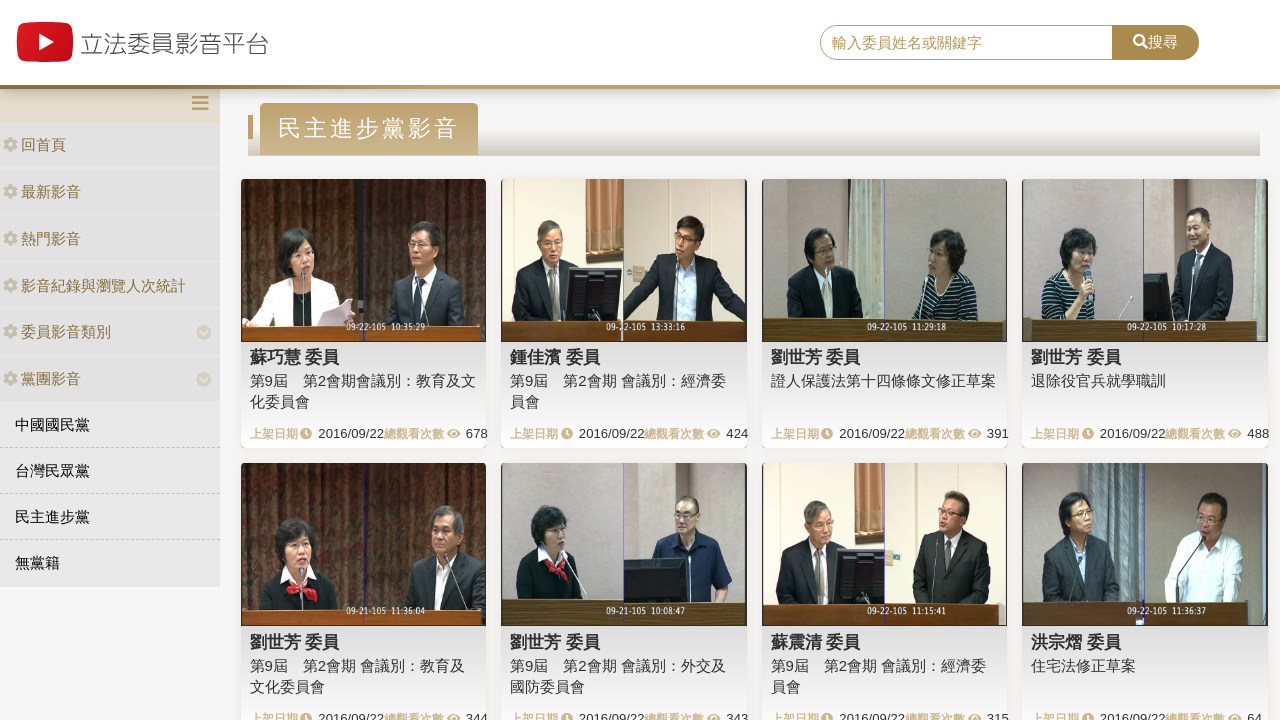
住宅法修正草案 (1083, 665)
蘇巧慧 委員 (295, 357)
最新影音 (42, 191)
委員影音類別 (57, 331)
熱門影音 (42, 238)
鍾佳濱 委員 (555, 357)
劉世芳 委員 (816, 357)
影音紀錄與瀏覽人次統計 (94, 285)
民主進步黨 (52, 516)
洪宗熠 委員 (1076, 642)
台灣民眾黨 (52, 470)
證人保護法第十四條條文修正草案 (883, 380)
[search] (966, 43)
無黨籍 (37, 562)
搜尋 (1155, 41)
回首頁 (34, 144)
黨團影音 (42, 378)
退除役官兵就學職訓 (1098, 380)
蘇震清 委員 (816, 642)
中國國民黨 (52, 424)
